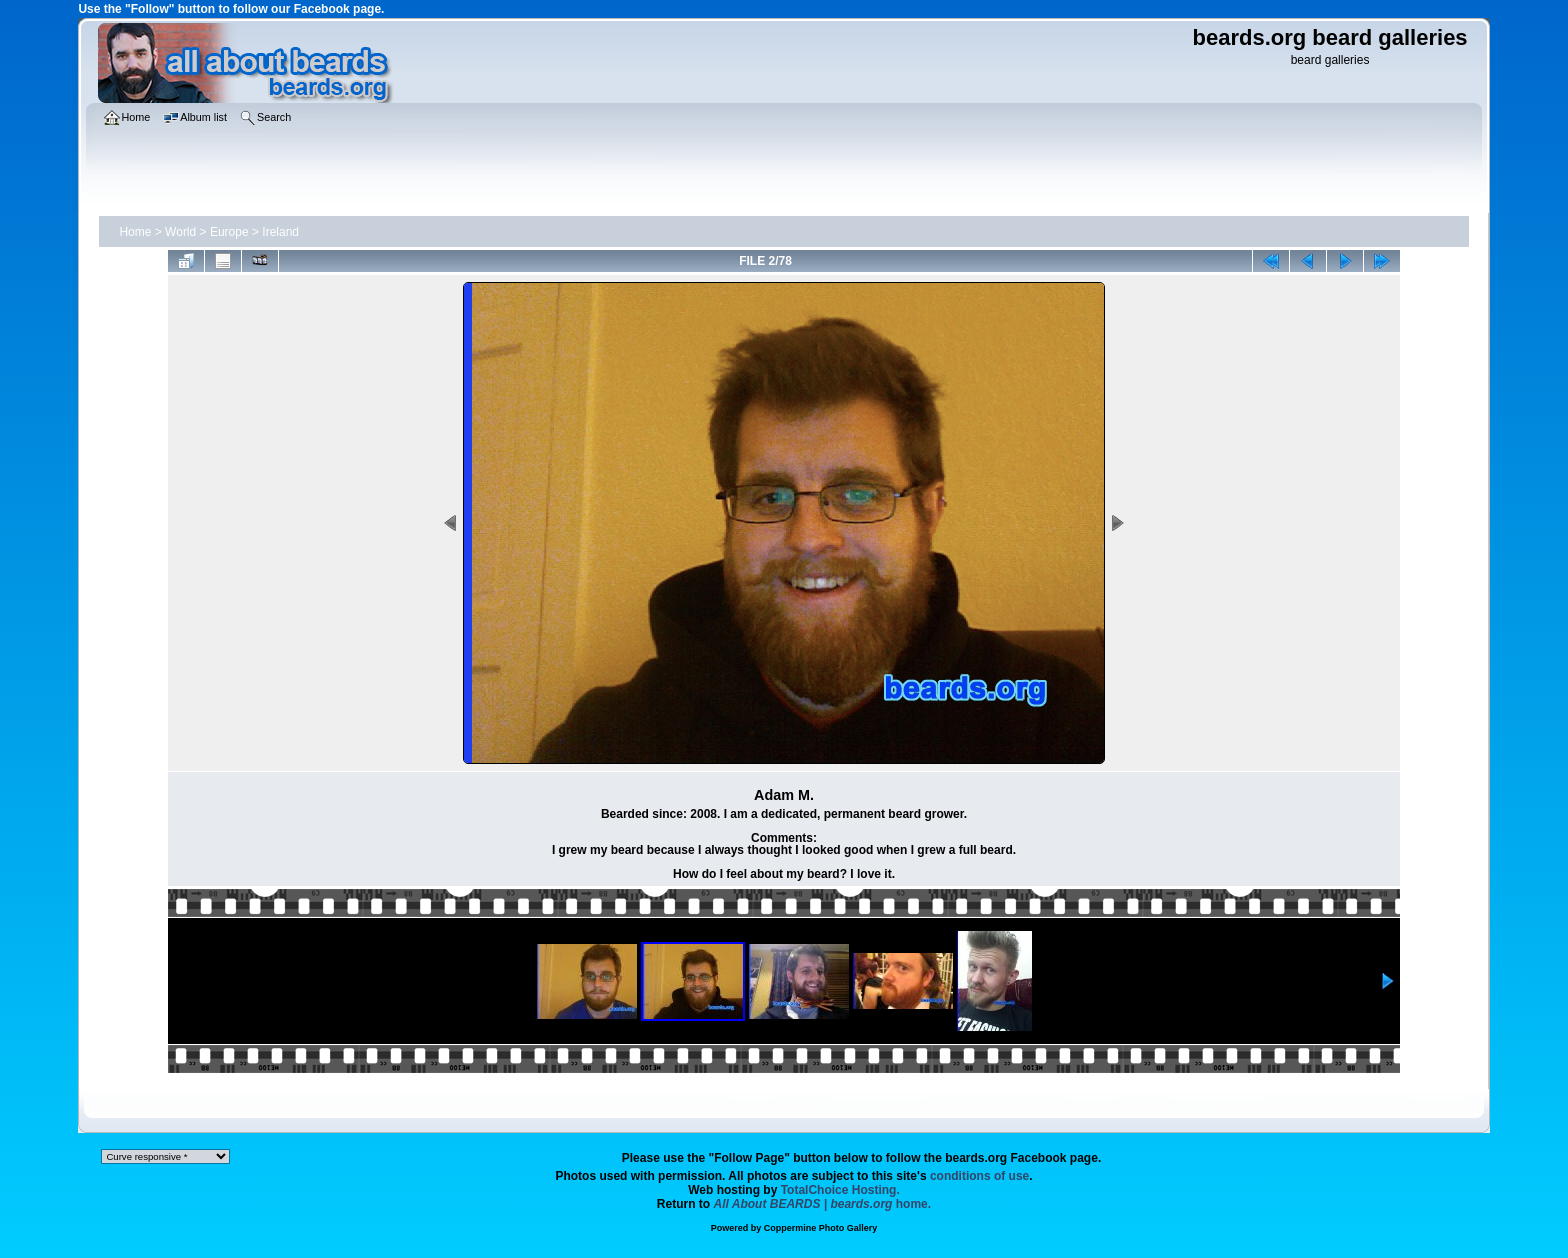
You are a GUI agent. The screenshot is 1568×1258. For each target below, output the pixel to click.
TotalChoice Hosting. (840, 1190)
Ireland (280, 232)
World (180, 232)
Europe (229, 232)
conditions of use (979, 1176)
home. (823, 1204)
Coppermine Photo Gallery (821, 1228)
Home (135, 232)
